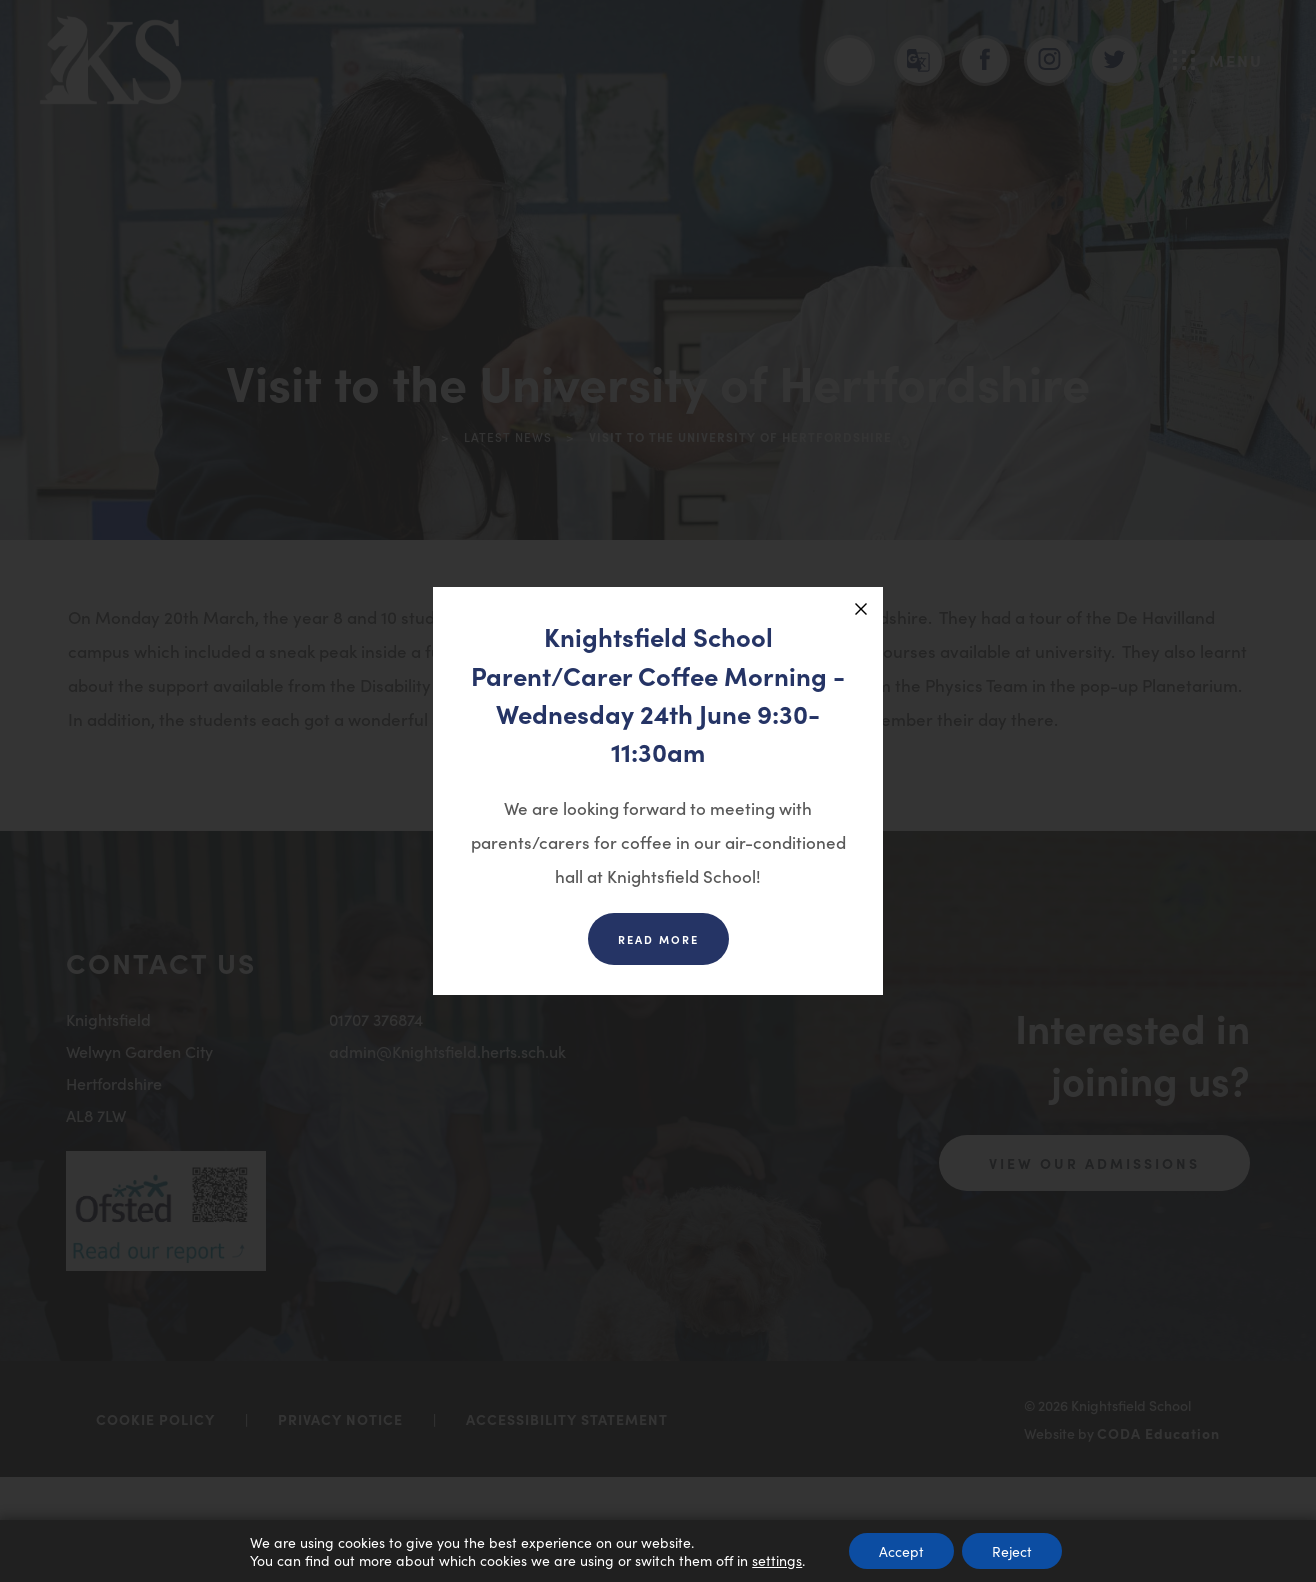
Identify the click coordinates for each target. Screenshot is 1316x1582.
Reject (1012, 1551)
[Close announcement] (861, 609)
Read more (658, 939)
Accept (901, 1551)
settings (777, 1560)
